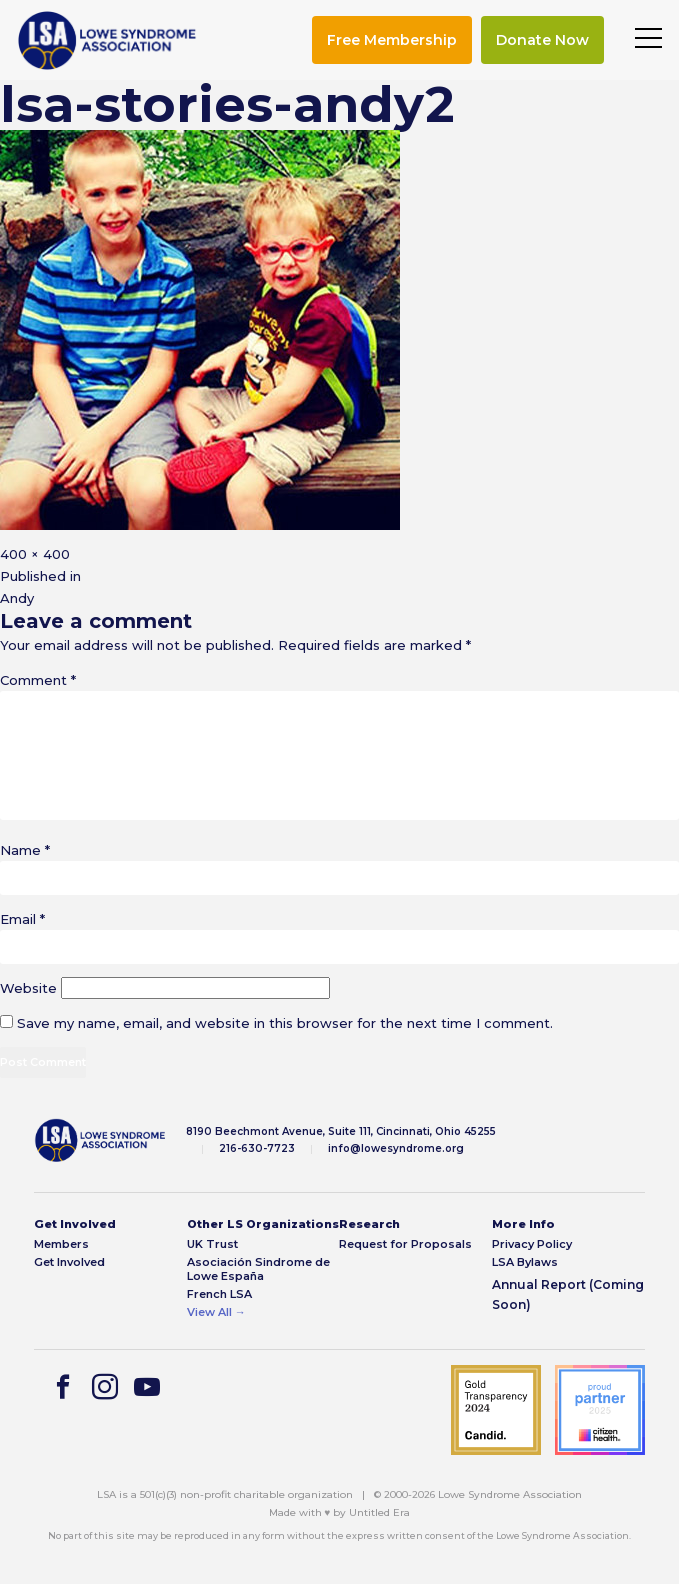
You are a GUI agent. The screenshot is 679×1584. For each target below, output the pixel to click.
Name (25, 850)
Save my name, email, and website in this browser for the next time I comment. (285, 1023)
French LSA (219, 1294)
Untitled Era (379, 1512)
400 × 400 (35, 554)
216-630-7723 (257, 1148)
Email (22, 919)
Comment (38, 680)
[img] (107, 40)
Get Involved (69, 1262)
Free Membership (392, 40)
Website (28, 988)
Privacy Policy (532, 1244)
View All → (216, 1312)
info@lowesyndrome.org (396, 1148)
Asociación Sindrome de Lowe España (258, 1269)
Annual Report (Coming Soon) (568, 1294)
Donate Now (542, 40)
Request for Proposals (405, 1244)
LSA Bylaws (525, 1262)
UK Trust (212, 1244)
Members (61, 1244)
